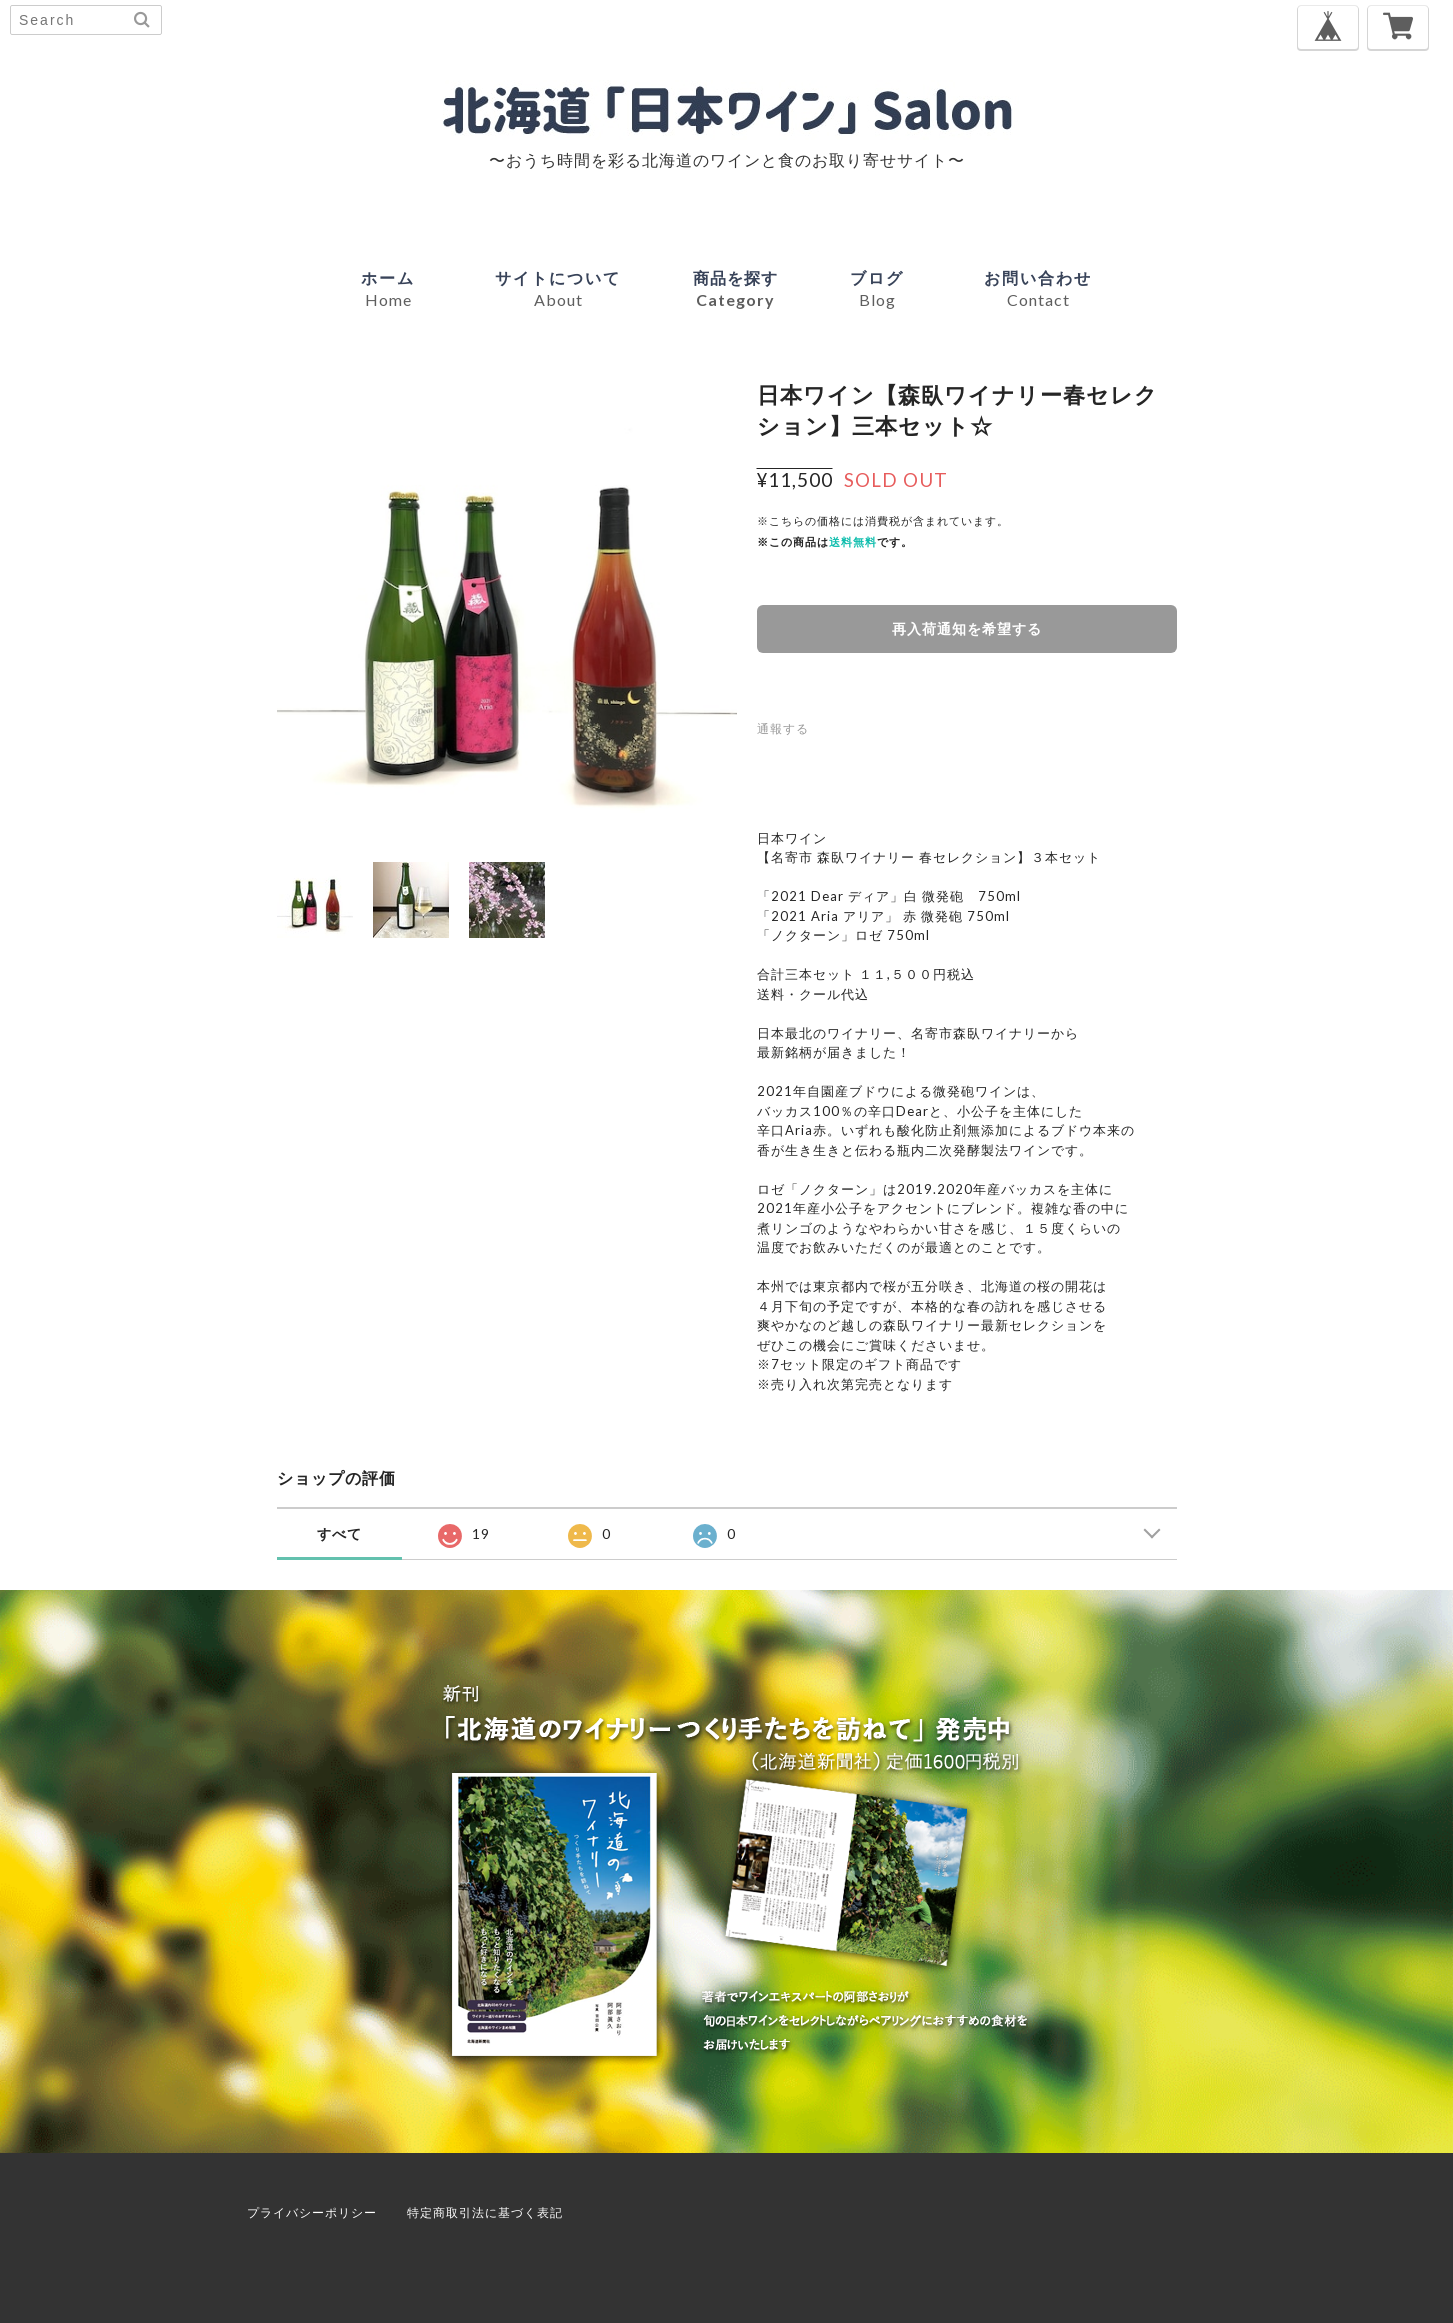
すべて (339, 1533)
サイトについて (558, 288)
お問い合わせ (1038, 288)
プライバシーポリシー (312, 2212)
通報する (783, 728)
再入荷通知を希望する (967, 628)
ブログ (877, 288)
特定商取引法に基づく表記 (485, 2212)
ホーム (388, 288)
